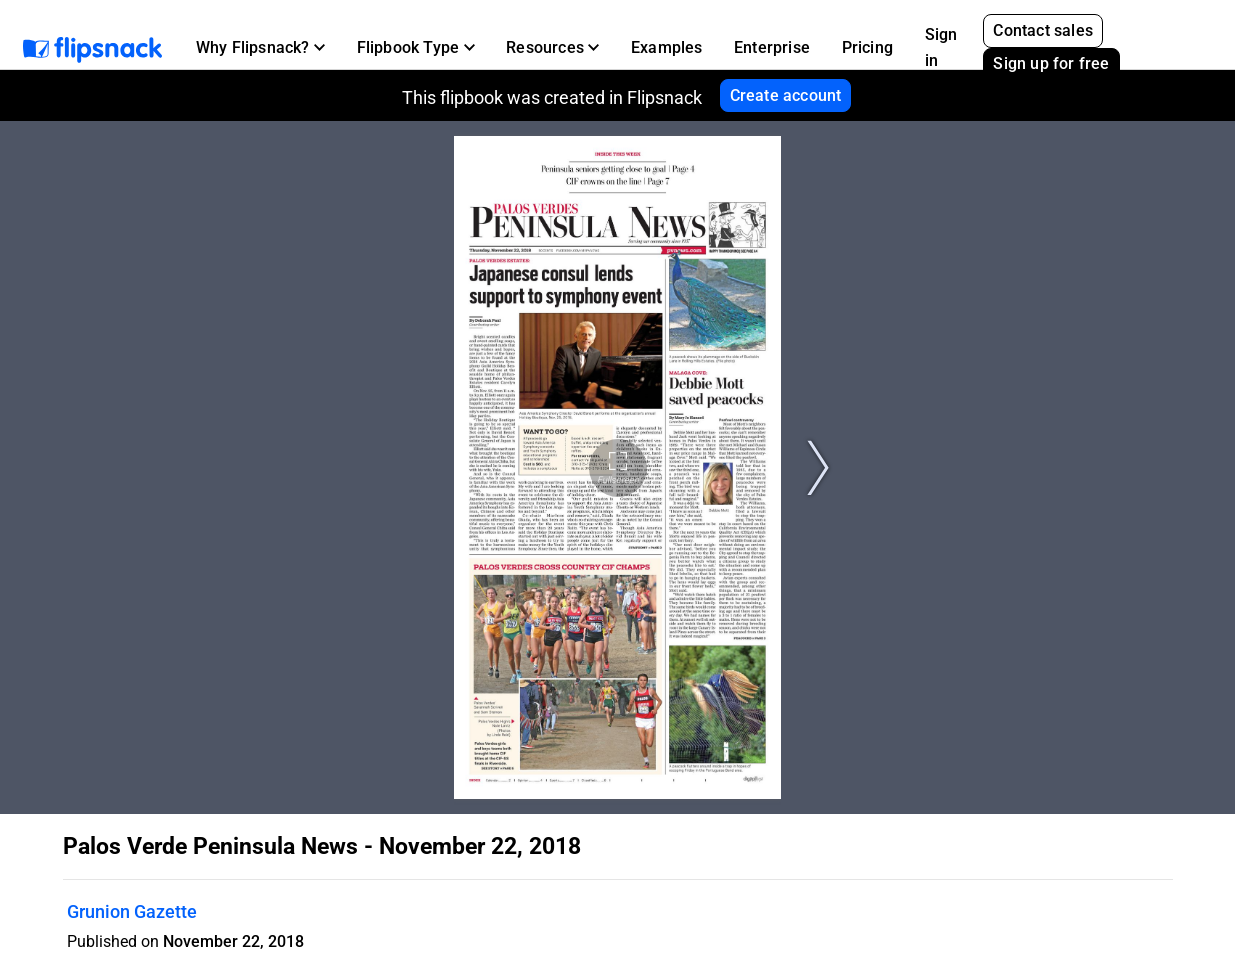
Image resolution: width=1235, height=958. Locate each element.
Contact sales (1043, 30)
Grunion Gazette (132, 911)
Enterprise (772, 47)
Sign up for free (1051, 63)
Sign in (941, 47)
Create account (786, 95)
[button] (260, 48)
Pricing (867, 47)
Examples (667, 47)
